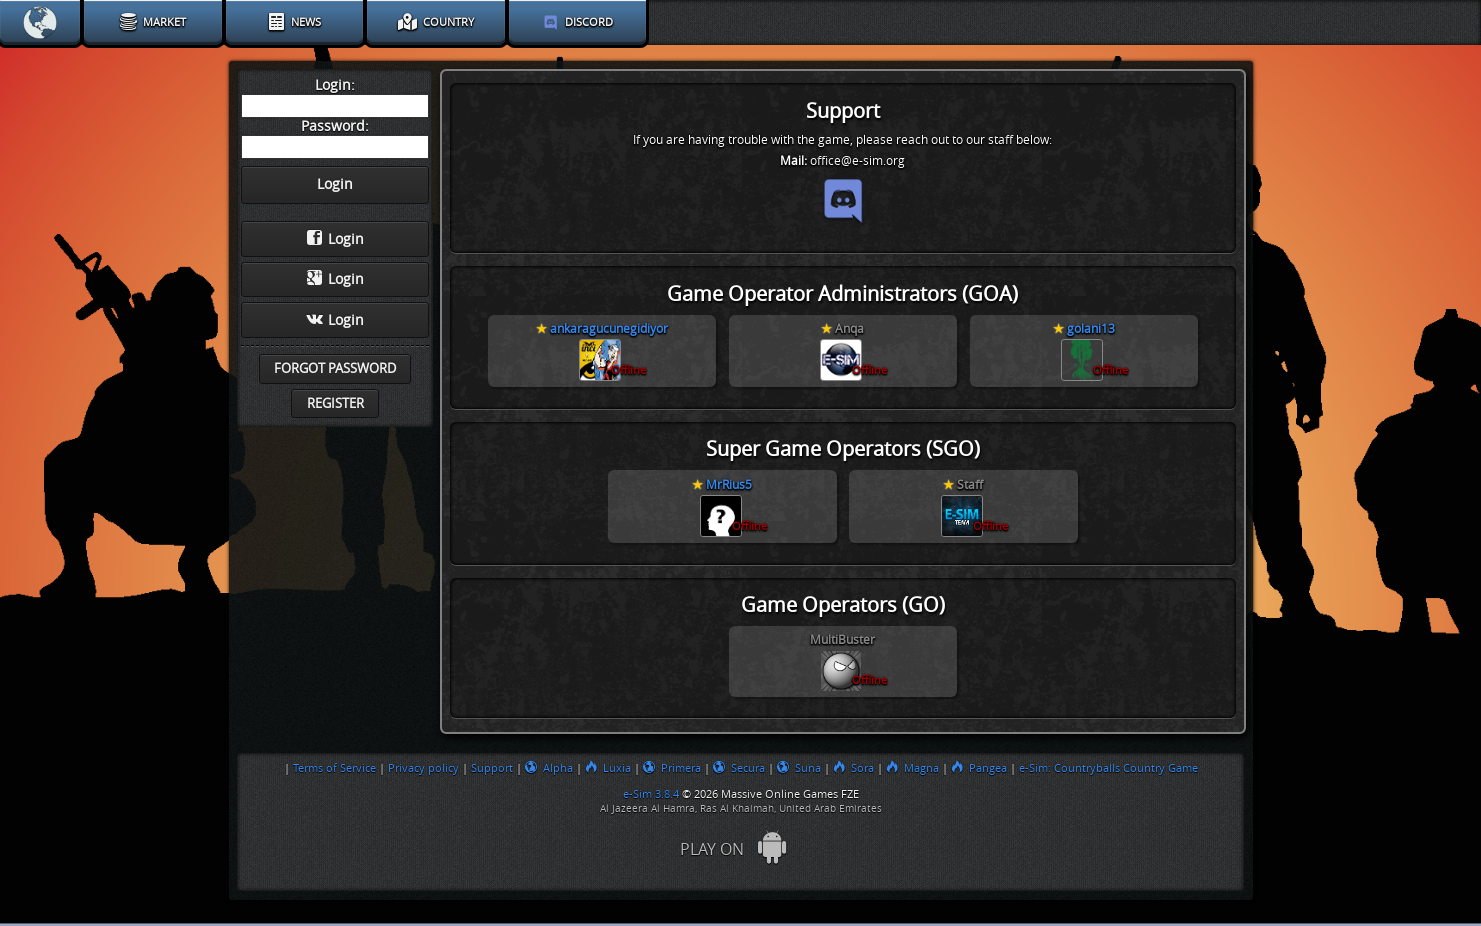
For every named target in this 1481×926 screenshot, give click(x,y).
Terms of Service (334, 768)
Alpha (549, 768)
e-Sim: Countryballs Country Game (1108, 768)
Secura (739, 768)
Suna (799, 768)
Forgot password (335, 368)
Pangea (979, 768)
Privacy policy (423, 768)
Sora (853, 768)
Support (492, 768)
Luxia (608, 768)
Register (335, 403)
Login (335, 239)
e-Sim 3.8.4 (651, 794)
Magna (912, 768)
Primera (672, 768)
